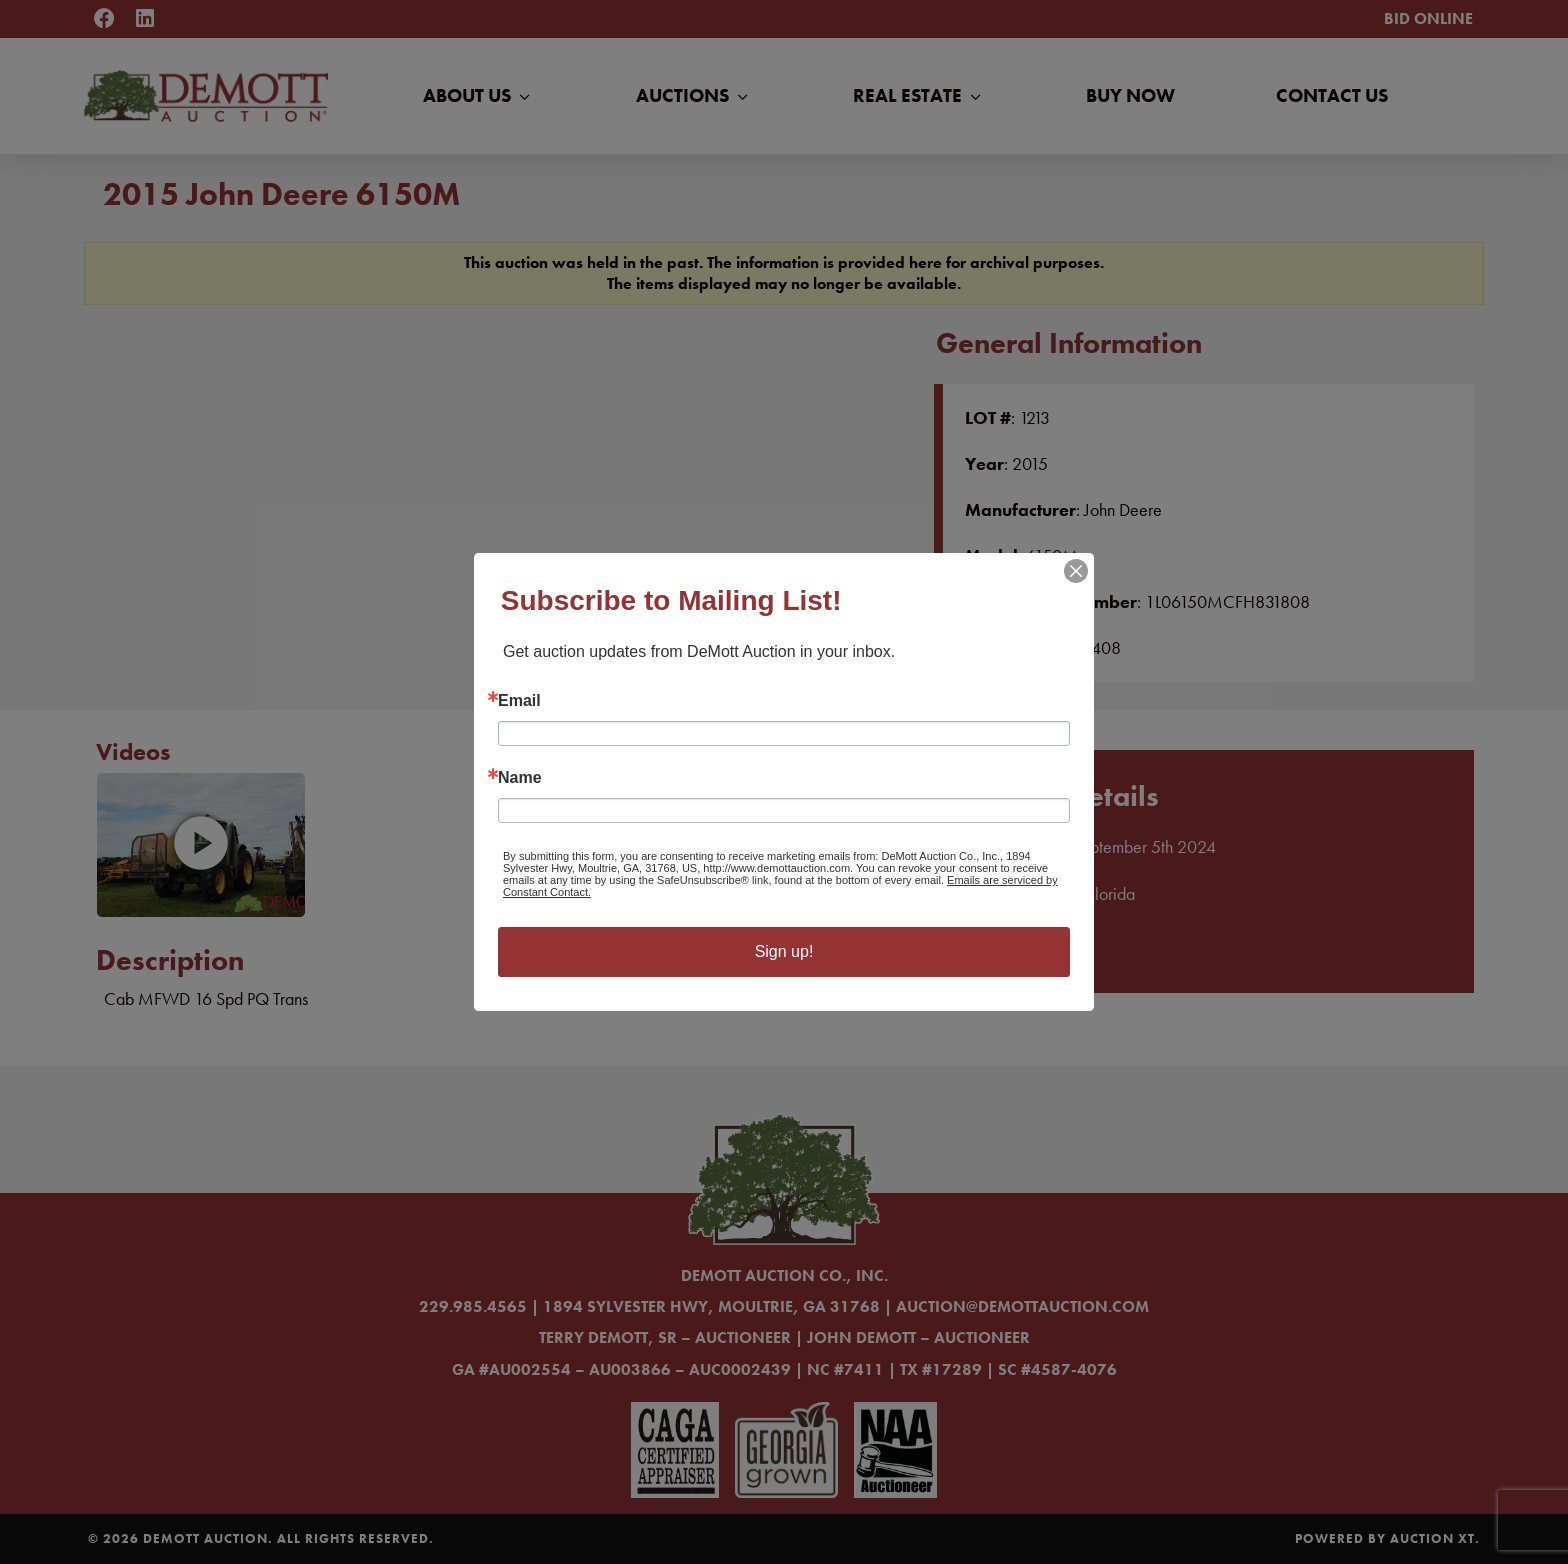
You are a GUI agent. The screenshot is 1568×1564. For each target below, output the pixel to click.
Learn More (1027, 946)
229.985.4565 (473, 1306)
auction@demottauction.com (1022, 1306)
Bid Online (1428, 18)
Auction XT (1432, 1538)
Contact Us (1332, 95)
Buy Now (1130, 95)
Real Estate (919, 96)
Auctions (694, 96)
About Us (478, 96)
